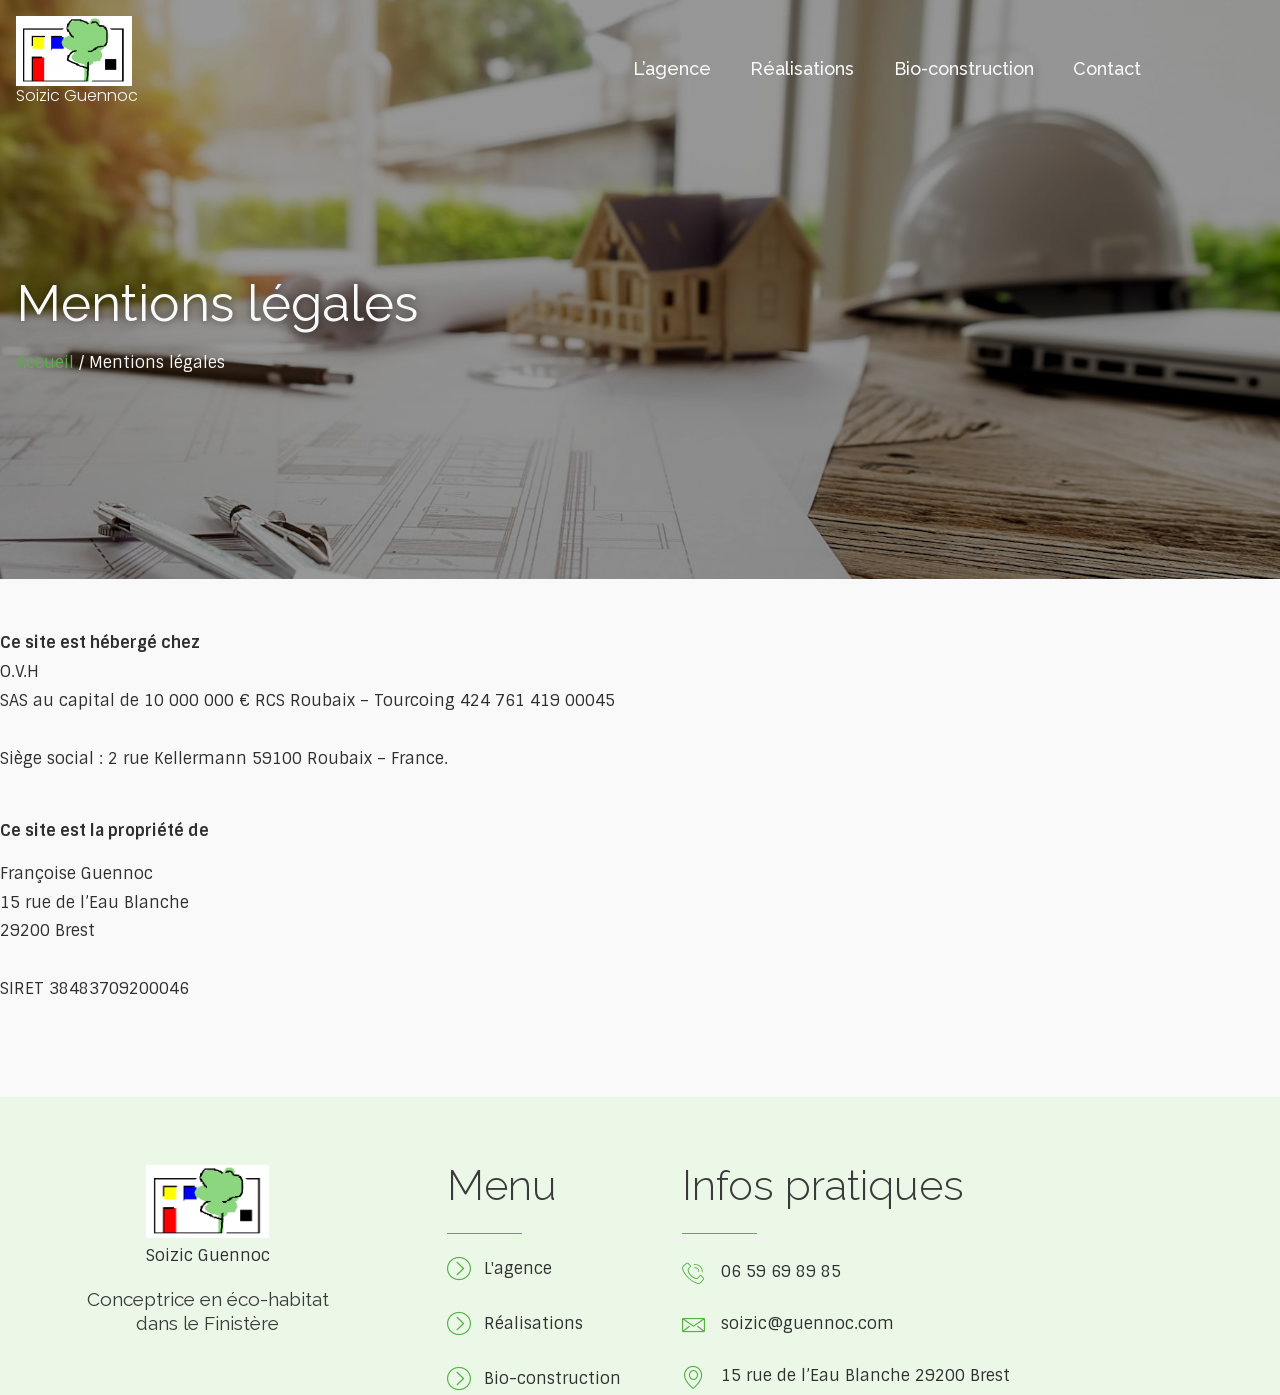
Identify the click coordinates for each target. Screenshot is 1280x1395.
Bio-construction (963, 69)
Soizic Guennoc (77, 95)
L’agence (670, 69)
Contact (1107, 69)
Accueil (45, 362)
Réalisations (801, 69)
